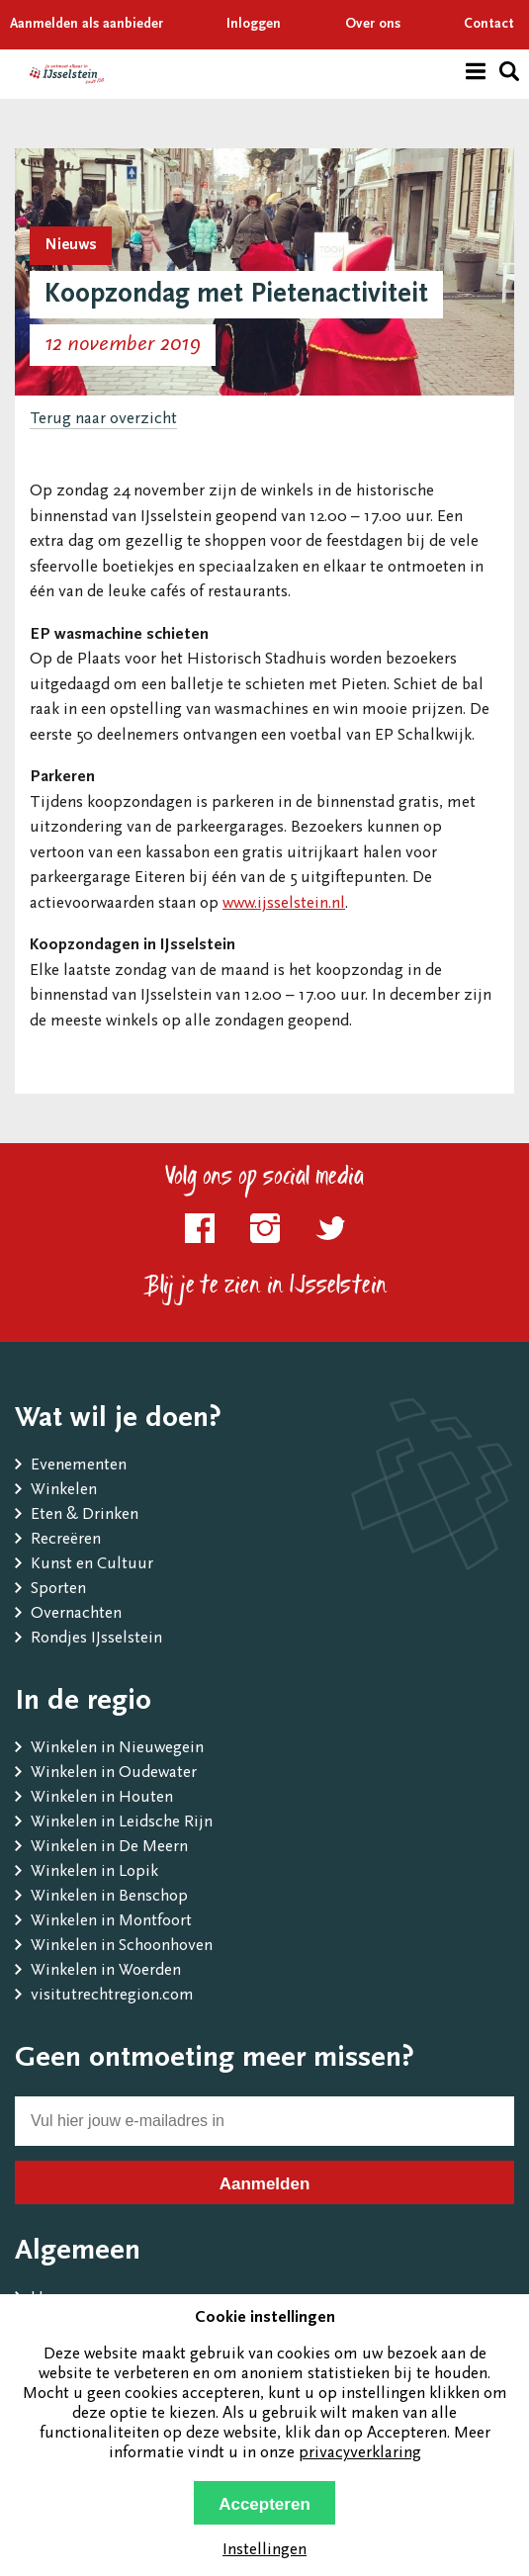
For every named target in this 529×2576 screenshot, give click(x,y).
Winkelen (64, 1490)
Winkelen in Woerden (106, 1971)
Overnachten (76, 1614)
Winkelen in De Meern (109, 1847)
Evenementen (79, 1466)
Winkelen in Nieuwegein (117, 1748)
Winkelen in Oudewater (114, 1773)
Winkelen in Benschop (109, 1897)
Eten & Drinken (84, 1515)
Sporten (58, 1589)
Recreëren (66, 1540)
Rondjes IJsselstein (96, 1639)
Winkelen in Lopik (94, 1872)
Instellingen (264, 2550)
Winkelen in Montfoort (111, 1921)
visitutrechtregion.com (112, 1996)
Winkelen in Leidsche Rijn (122, 1823)
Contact (489, 25)
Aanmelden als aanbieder (86, 25)
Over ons (372, 25)
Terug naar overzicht (103, 419)
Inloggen (253, 25)
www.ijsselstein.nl (283, 904)
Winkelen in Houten (102, 1798)
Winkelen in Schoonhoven (122, 1946)
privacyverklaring (360, 2453)
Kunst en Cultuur (92, 1564)
